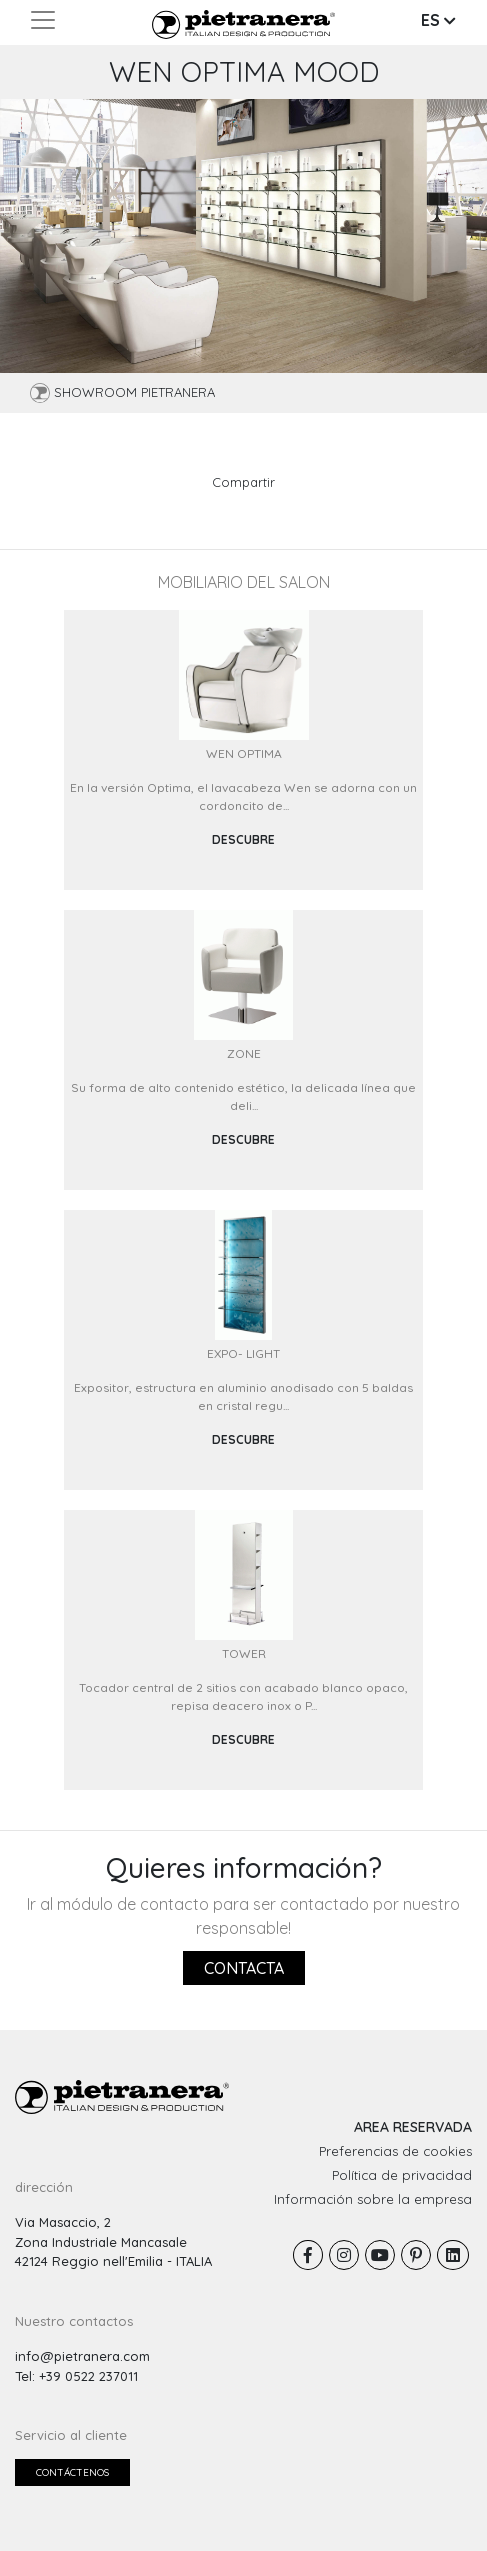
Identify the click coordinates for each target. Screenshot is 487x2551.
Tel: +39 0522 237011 (76, 2376)
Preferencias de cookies (395, 2151)
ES (438, 20)
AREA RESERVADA (413, 2127)
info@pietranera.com (82, 2356)
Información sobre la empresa (373, 2199)
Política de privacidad (402, 2175)
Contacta (244, 1968)
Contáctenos (72, 2472)
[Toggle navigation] (43, 20)
